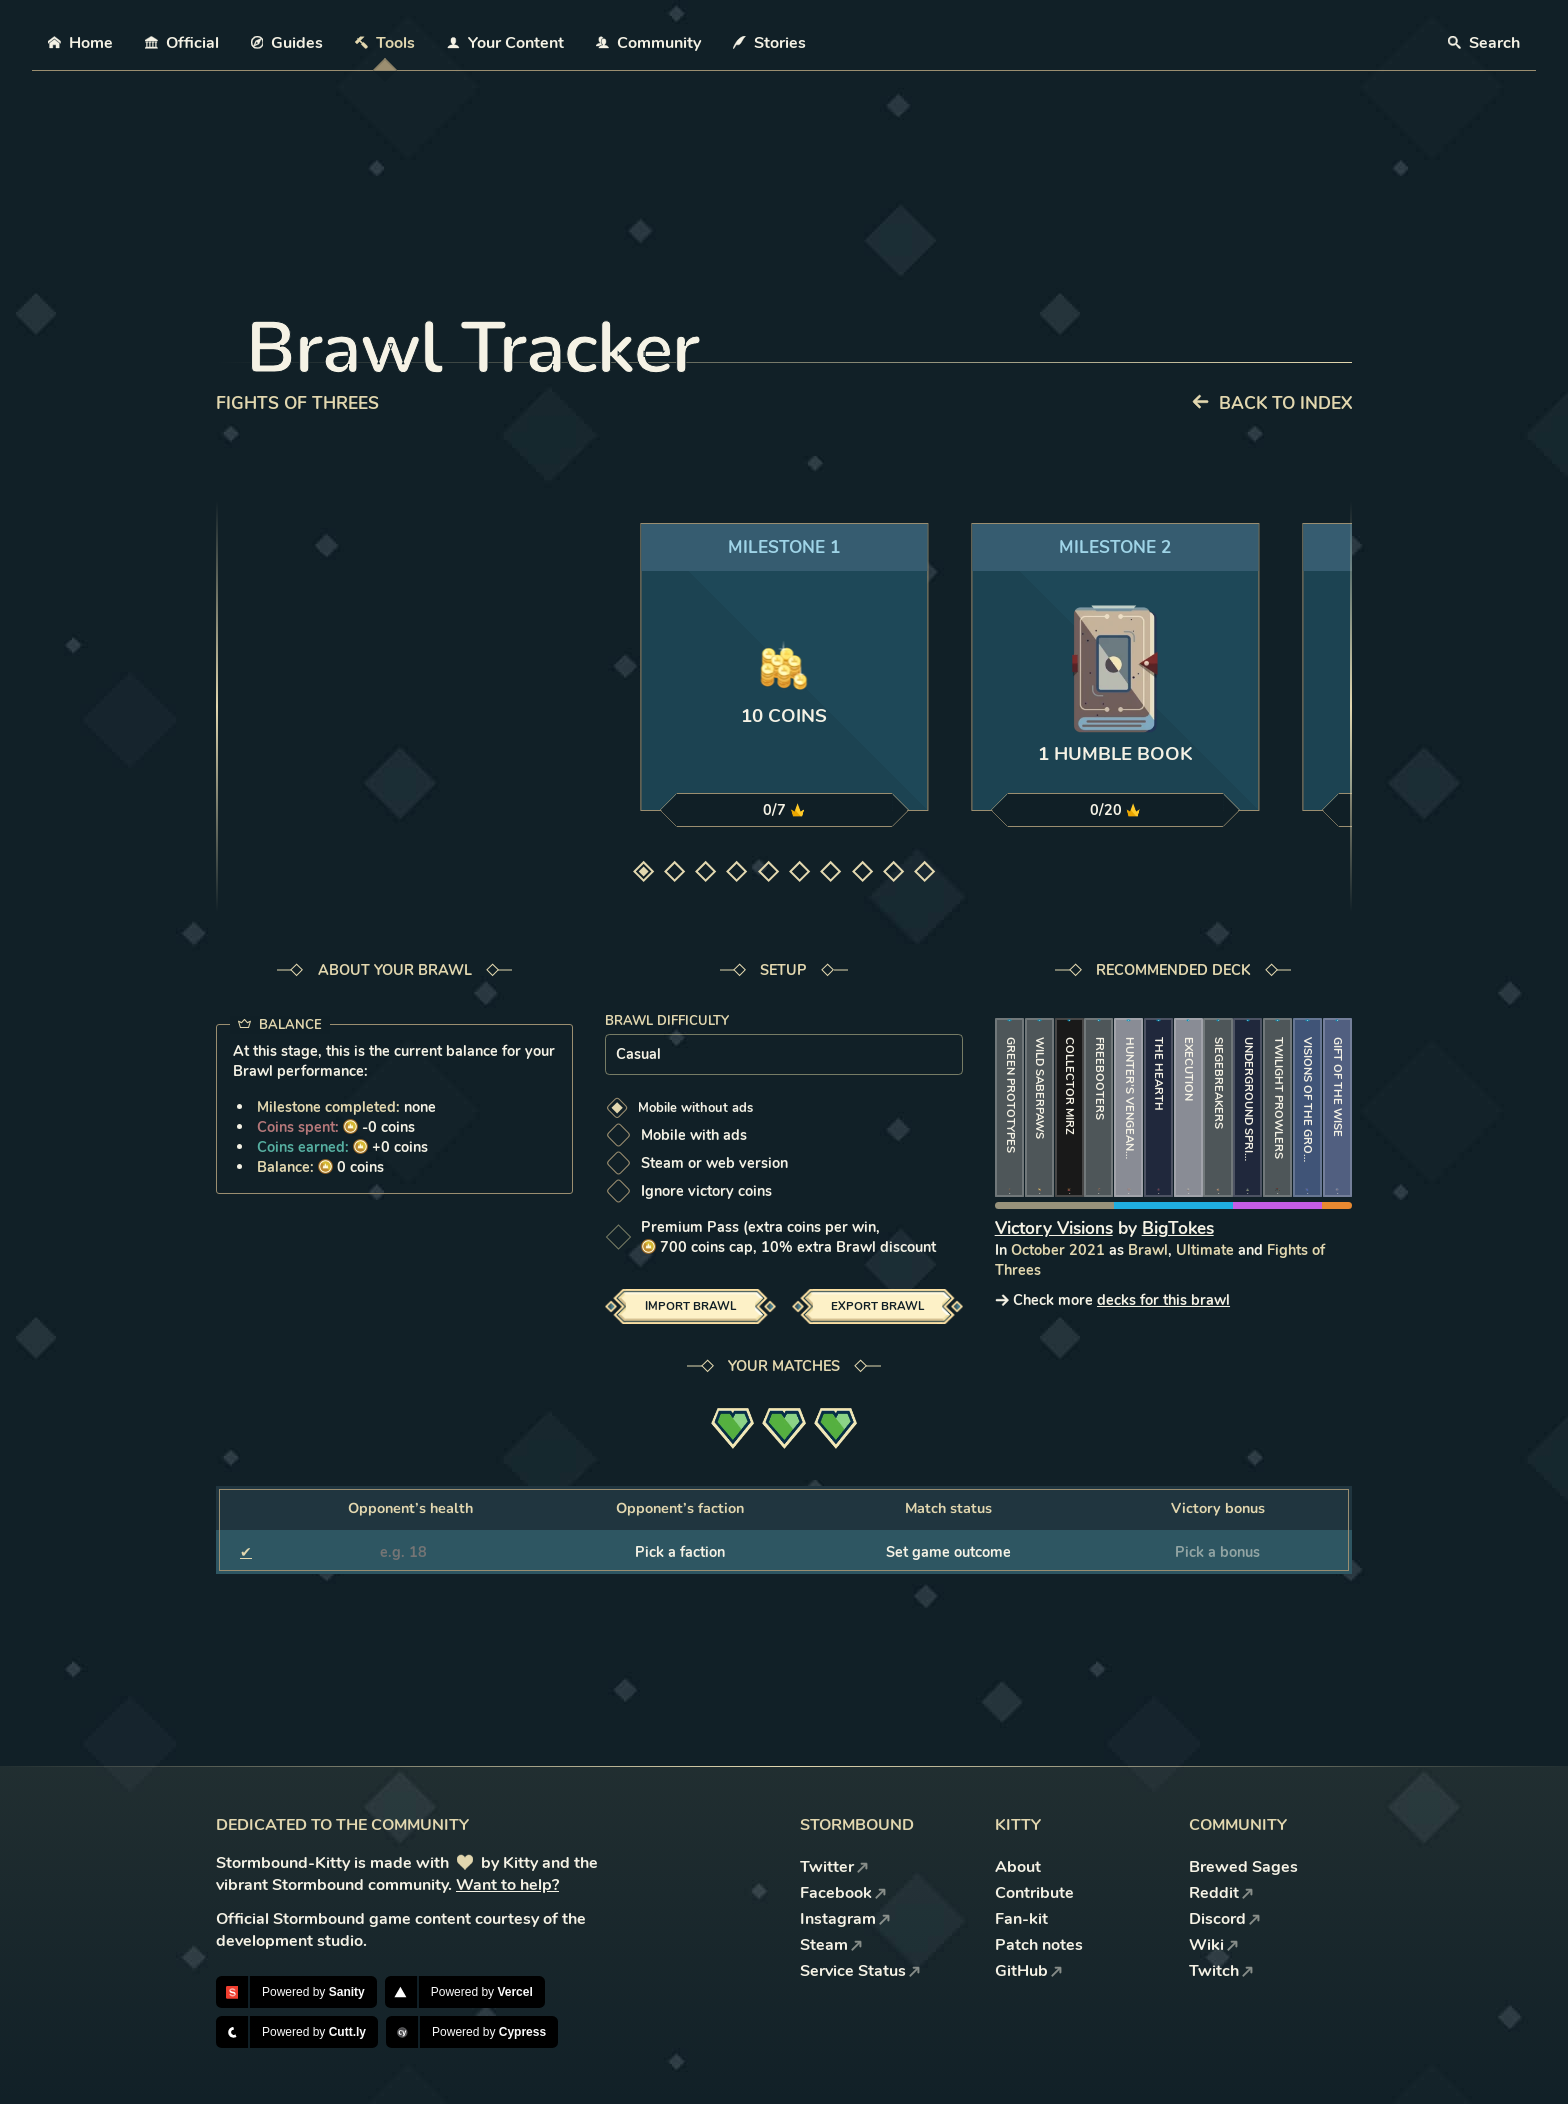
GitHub (1029, 1971)
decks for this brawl (1163, 1300)
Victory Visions (1054, 1228)
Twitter (834, 1867)
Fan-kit (1021, 1919)
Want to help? (507, 1885)
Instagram (845, 1919)
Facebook (843, 1893)
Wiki (1214, 1945)
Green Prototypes (1009, 1091)
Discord (1225, 1919)
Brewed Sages (1243, 1867)
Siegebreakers (1218, 1083)
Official (182, 43)
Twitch (1221, 1971)
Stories (769, 43)
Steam (831, 1945)
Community (648, 43)
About (1018, 1867)
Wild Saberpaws (1039, 1088)
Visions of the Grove (1307, 1091)
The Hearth (1158, 1074)
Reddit (1221, 1893)
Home (80, 43)
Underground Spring (1247, 1091)
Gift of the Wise (1337, 1087)
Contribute (1034, 1893)
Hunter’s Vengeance (1128, 1091)
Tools (385, 43)
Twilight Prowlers (1277, 1091)
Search (1484, 43)
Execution (1188, 1069)
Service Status (860, 1971)
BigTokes (1178, 1228)
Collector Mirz (1069, 1086)
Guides (287, 43)
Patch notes (1039, 1945)
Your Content (505, 43)
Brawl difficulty (667, 1021)
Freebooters (1098, 1078)
